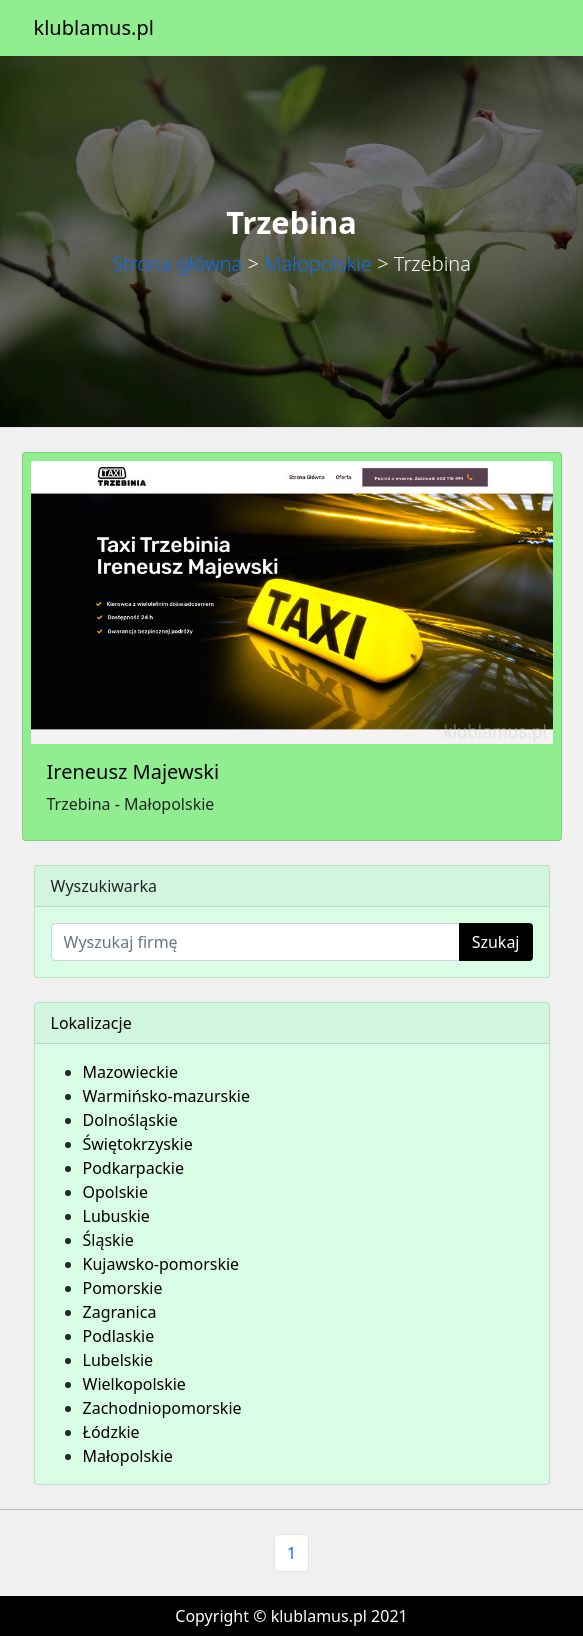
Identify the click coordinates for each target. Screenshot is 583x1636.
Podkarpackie (134, 1168)
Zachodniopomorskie (162, 1408)
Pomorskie (123, 1288)
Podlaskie (119, 1336)
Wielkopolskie (134, 1384)
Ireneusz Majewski (133, 771)
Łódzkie (111, 1432)
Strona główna (177, 263)
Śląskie (108, 1240)
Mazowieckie (130, 1072)
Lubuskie (116, 1216)
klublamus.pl (94, 27)
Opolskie (116, 1192)
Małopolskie (318, 263)
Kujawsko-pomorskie (161, 1264)
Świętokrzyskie (138, 1144)
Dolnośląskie (130, 1120)
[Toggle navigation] (522, 28)
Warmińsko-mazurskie (166, 1096)
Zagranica (120, 1312)
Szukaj (496, 942)
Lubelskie (118, 1360)
